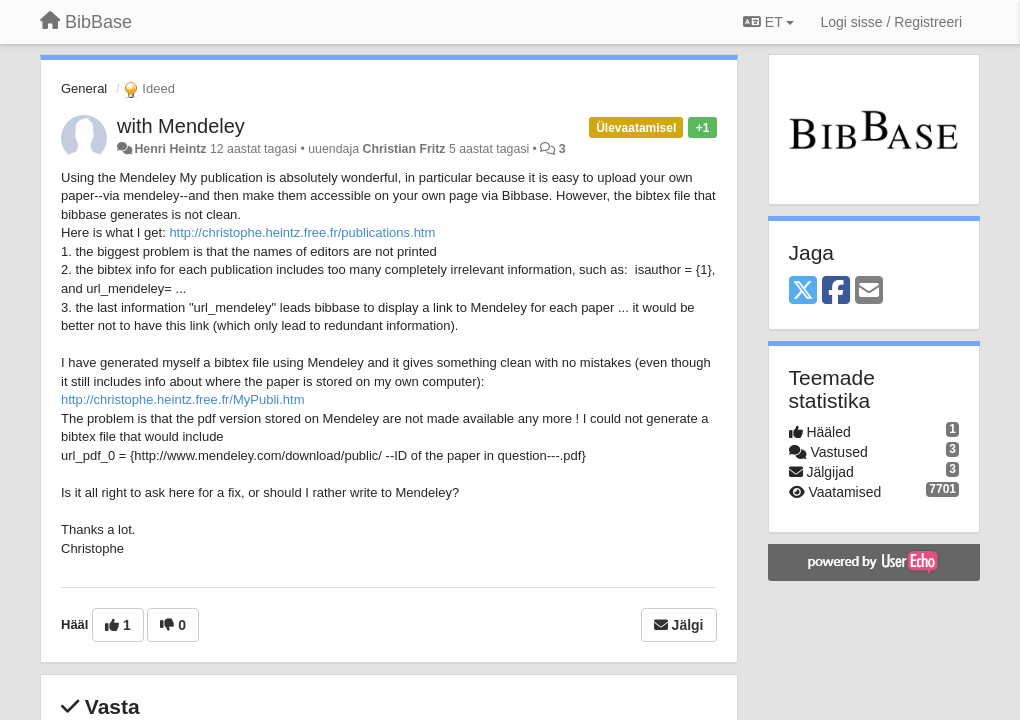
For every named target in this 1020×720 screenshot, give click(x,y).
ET (768, 22)
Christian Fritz (403, 149)
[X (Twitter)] (803, 291)
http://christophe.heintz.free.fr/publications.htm (302, 232)
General (84, 88)
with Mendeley (181, 126)
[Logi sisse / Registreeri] (891, 22)
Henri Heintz (170, 149)
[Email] (869, 291)
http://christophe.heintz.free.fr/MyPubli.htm (183, 399)
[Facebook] (836, 291)
